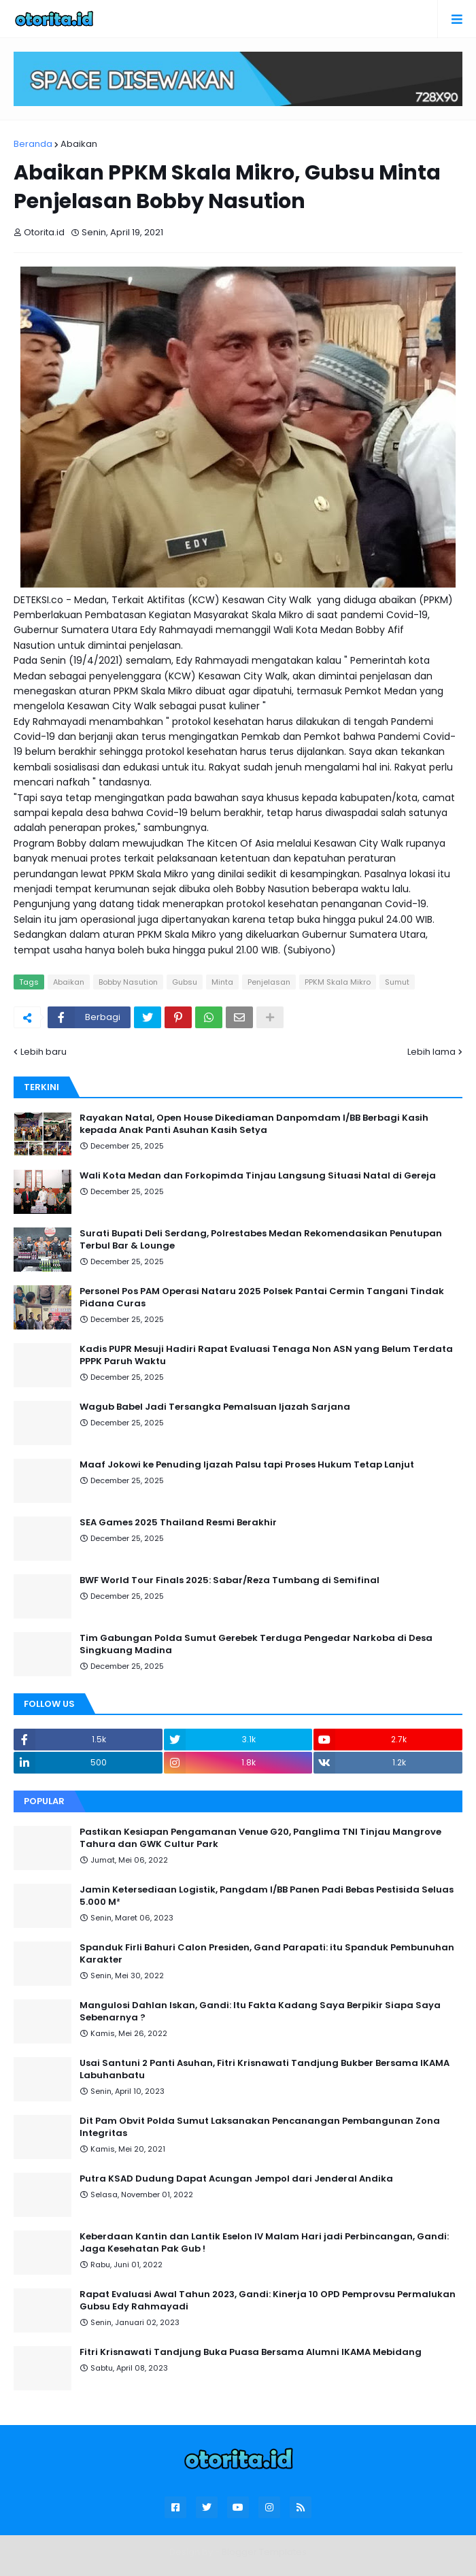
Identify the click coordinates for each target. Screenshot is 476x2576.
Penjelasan (269, 982)
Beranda (33, 143)
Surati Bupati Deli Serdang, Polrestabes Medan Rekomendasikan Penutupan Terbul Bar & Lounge (261, 1239)
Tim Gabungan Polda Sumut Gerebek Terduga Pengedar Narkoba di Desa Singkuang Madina (256, 1644)
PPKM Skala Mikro (338, 982)
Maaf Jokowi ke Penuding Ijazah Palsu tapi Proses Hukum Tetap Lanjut (247, 1465)
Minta (222, 982)
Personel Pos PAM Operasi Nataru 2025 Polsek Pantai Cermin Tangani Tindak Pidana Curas (262, 1297)
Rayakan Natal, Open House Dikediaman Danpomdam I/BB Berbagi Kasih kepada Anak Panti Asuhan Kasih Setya (254, 1124)
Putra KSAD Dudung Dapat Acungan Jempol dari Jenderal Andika (236, 2179)
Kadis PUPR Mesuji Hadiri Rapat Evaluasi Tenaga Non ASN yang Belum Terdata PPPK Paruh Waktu (266, 1355)
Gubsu (184, 982)
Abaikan (79, 143)
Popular (44, 1801)
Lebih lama (431, 1051)
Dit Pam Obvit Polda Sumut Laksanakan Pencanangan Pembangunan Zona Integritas (260, 2127)
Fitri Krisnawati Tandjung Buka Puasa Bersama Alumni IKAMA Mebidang (251, 2352)
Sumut (397, 982)
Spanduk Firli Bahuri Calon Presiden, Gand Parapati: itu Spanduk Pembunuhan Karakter (267, 1954)
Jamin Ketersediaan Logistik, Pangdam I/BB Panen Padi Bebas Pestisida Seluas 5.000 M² (267, 1896)
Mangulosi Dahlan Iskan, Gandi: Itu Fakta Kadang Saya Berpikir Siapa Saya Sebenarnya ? (260, 2011)
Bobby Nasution (128, 982)
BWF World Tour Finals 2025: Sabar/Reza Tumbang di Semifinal (229, 1580)
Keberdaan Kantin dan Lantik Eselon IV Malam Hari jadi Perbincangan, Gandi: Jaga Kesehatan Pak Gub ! (264, 2243)
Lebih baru (43, 1051)
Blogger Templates (264, 2551)
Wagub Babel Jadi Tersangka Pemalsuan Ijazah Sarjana (215, 1407)
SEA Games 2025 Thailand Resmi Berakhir (178, 1522)
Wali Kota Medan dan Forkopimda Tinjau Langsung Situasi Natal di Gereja (258, 1176)
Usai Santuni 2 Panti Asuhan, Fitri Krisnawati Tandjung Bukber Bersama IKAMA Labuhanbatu (264, 2069)
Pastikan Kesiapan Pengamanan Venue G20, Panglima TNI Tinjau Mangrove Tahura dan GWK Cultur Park (260, 1838)
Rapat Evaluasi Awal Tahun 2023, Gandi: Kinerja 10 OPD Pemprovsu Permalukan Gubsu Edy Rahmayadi (268, 2300)
